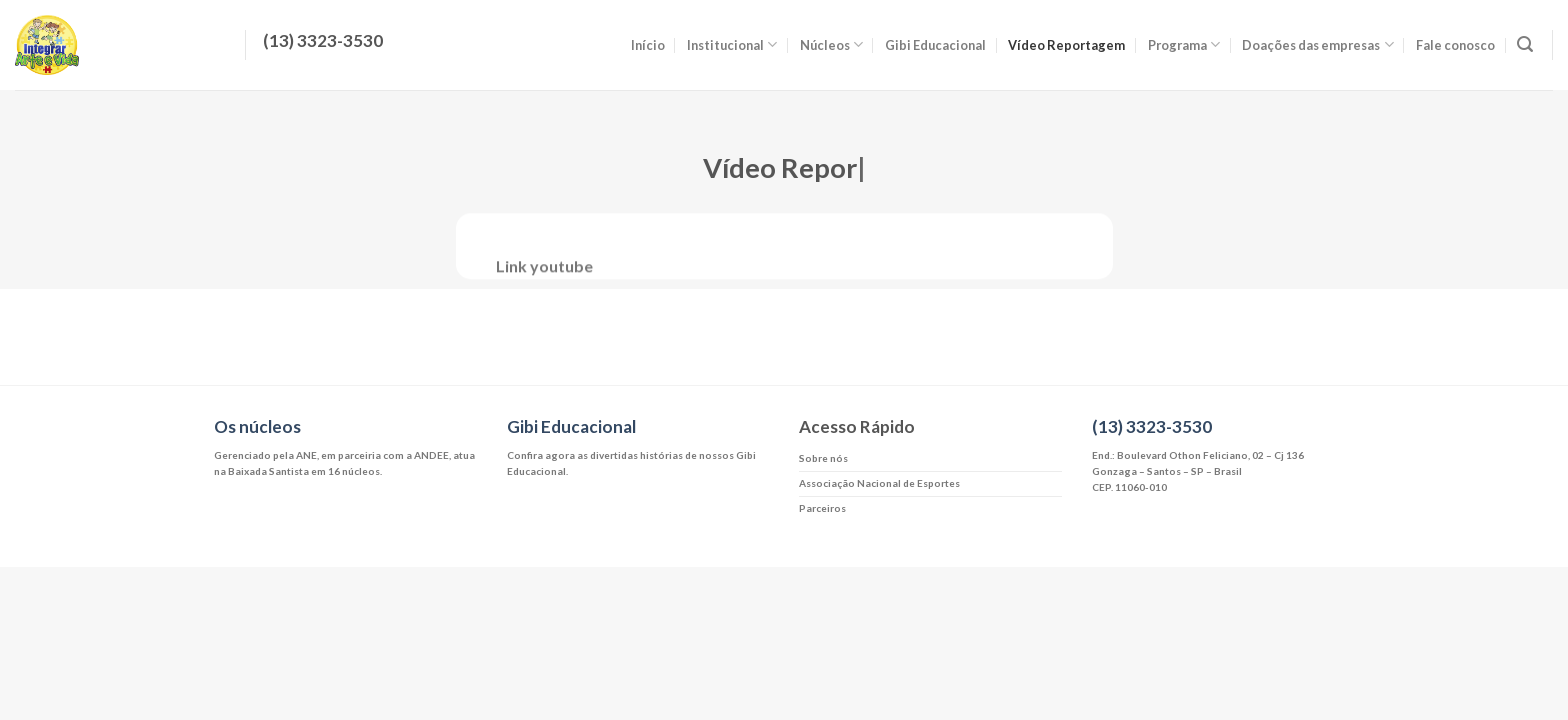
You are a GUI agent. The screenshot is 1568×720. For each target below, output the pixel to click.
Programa (1184, 44)
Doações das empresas (1317, 44)
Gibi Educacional (935, 45)
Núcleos (831, 44)
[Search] (1525, 44)
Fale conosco (1455, 45)
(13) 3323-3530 (1152, 426)
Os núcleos (257, 426)
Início (648, 45)
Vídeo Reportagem (1066, 45)
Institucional (732, 44)
